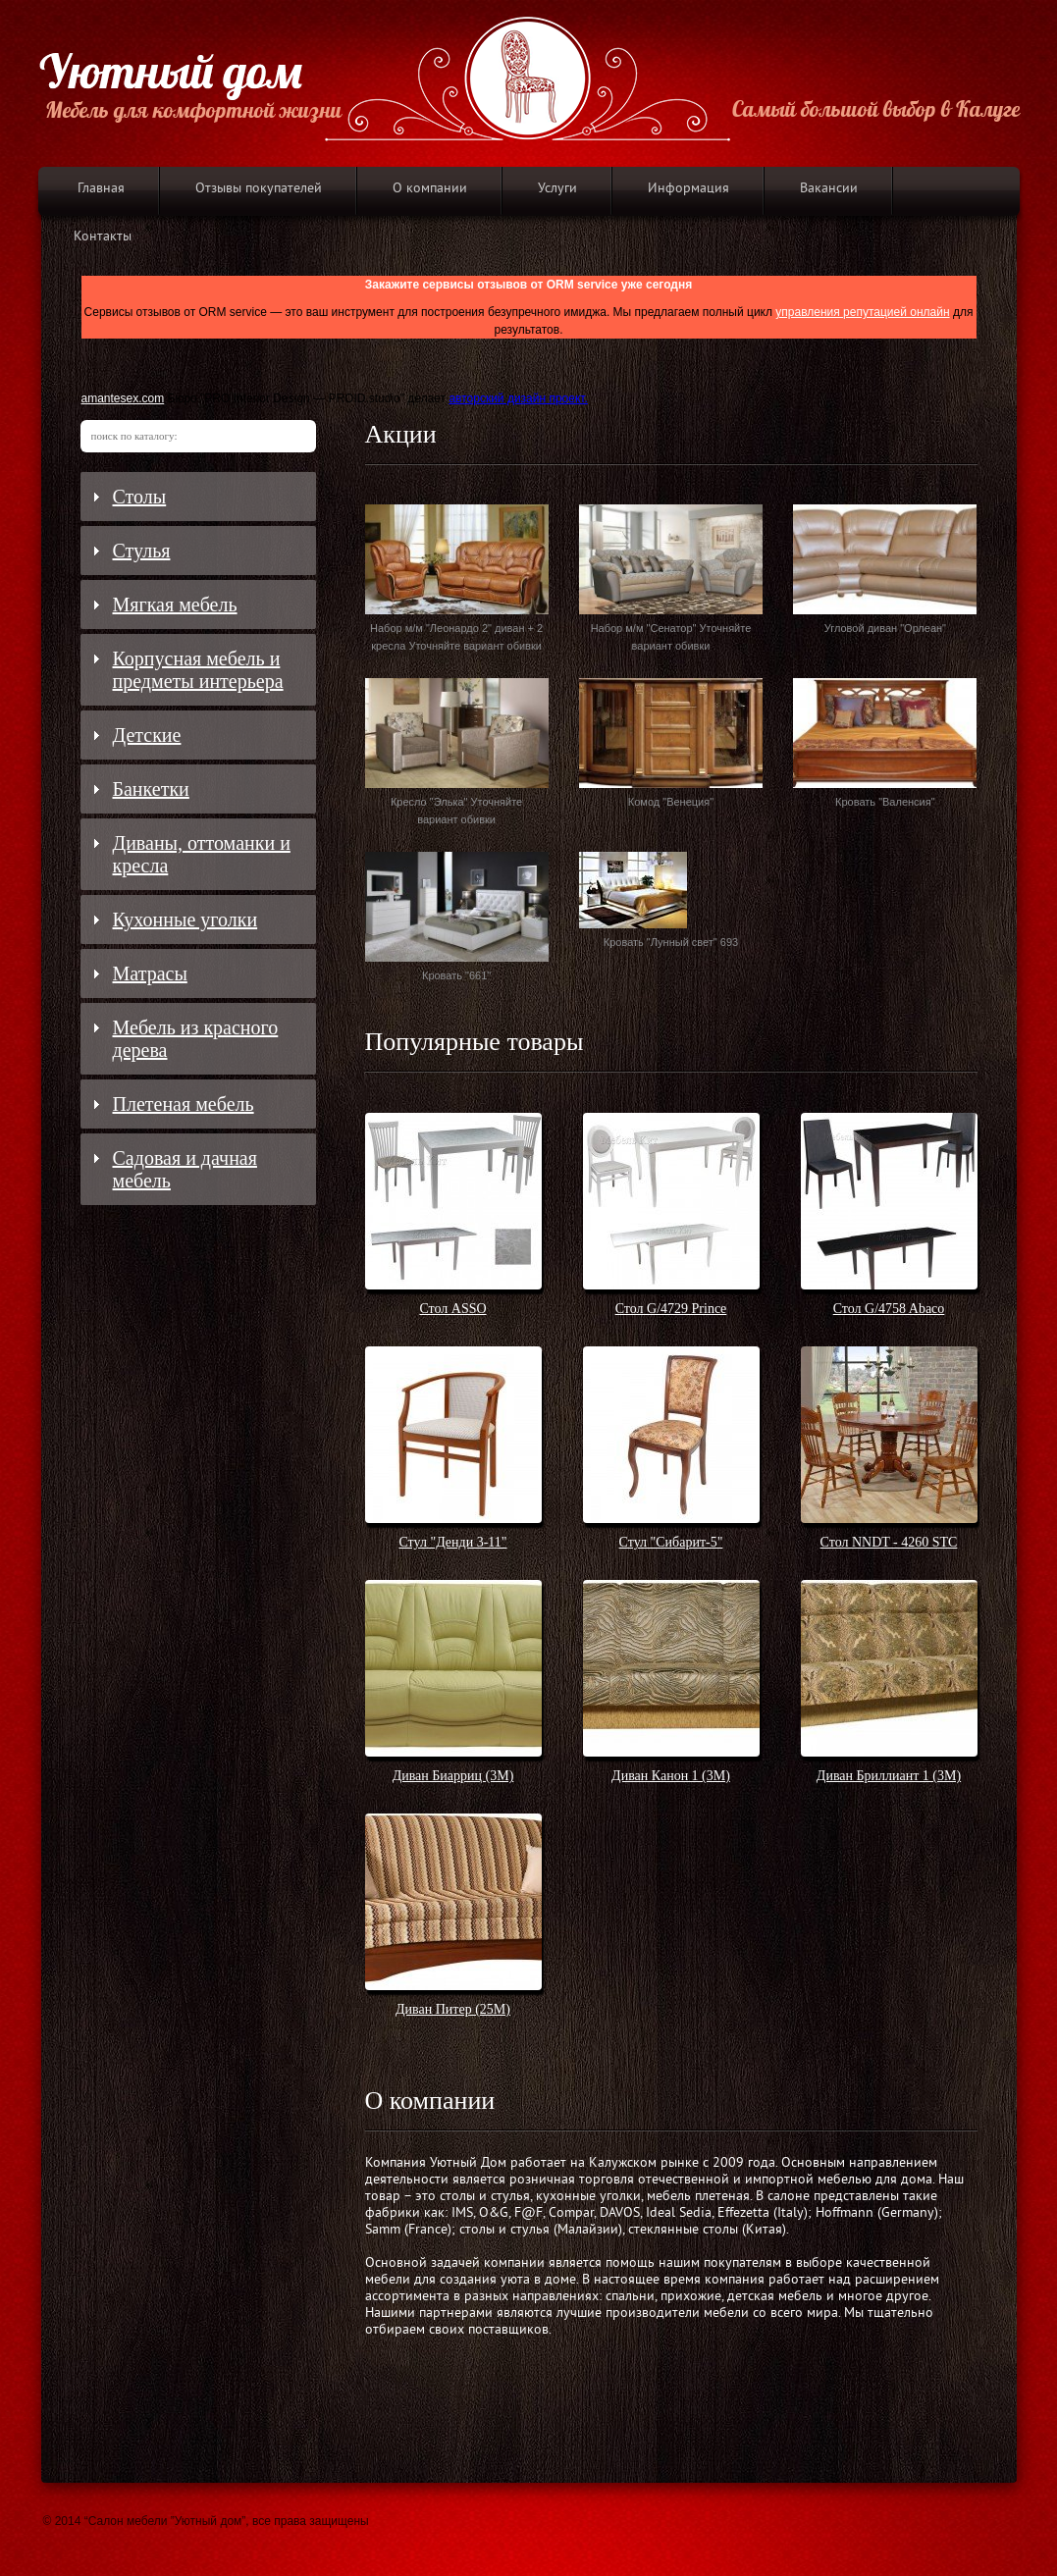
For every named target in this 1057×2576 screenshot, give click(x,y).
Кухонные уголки (185, 919)
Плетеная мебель (183, 1104)
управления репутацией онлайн (862, 312)
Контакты (103, 237)
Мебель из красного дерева (196, 1039)
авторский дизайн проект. (518, 398)
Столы (140, 496)
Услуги (557, 189)
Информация (688, 189)
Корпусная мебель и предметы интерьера (198, 670)
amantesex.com (123, 398)
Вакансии (829, 189)
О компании (430, 189)
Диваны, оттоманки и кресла (202, 854)
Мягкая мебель (175, 604)
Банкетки (151, 789)
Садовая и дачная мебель (185, 1169)
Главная (101, 189)
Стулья (142, 550)
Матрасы (150, 973)
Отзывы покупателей (258, 189)
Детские (147, 735)
